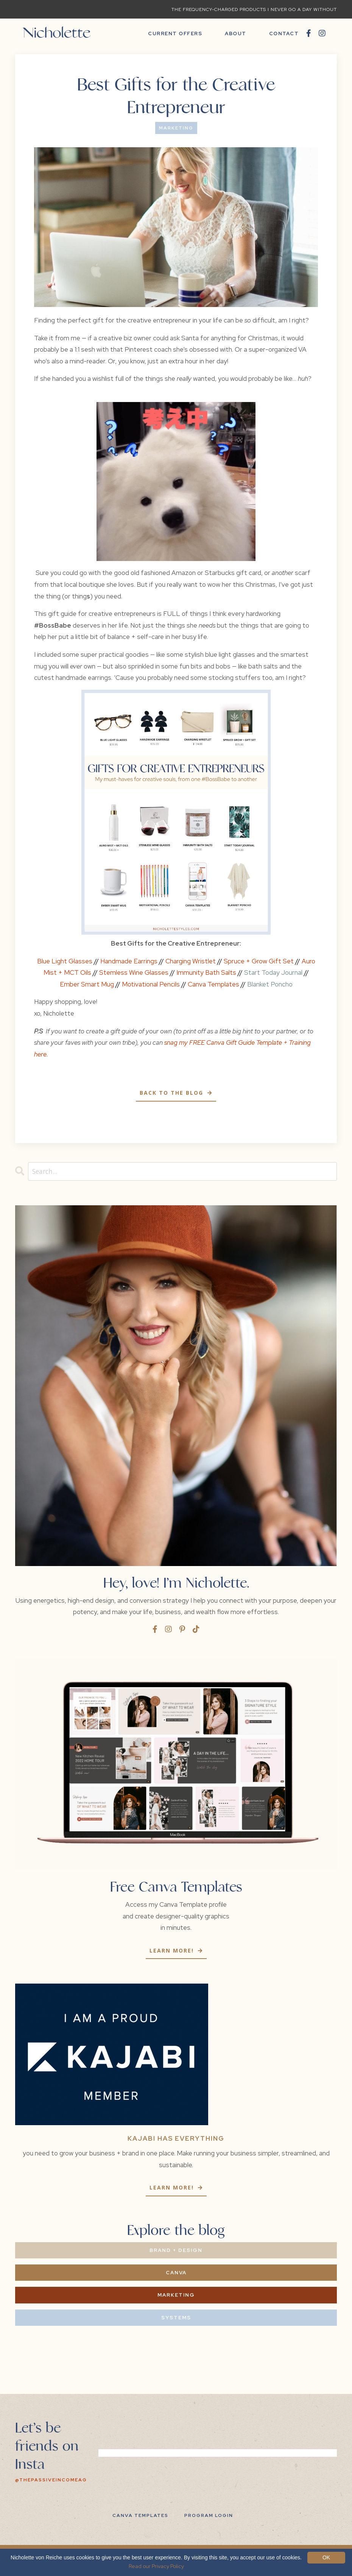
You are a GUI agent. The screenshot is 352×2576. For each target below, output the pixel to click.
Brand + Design (176, 2250)
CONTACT (284, 33)
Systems (176, 2317)
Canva (176, 2273)
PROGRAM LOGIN (208, 2515)
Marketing (176, 2295)
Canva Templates (140, 2515)
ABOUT (235, 33)
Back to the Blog (173, 1092)
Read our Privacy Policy (156, 2566)
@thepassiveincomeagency (59, 2480)
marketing (176, 128)
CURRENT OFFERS (175, 33)
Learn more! (173, 1950)
